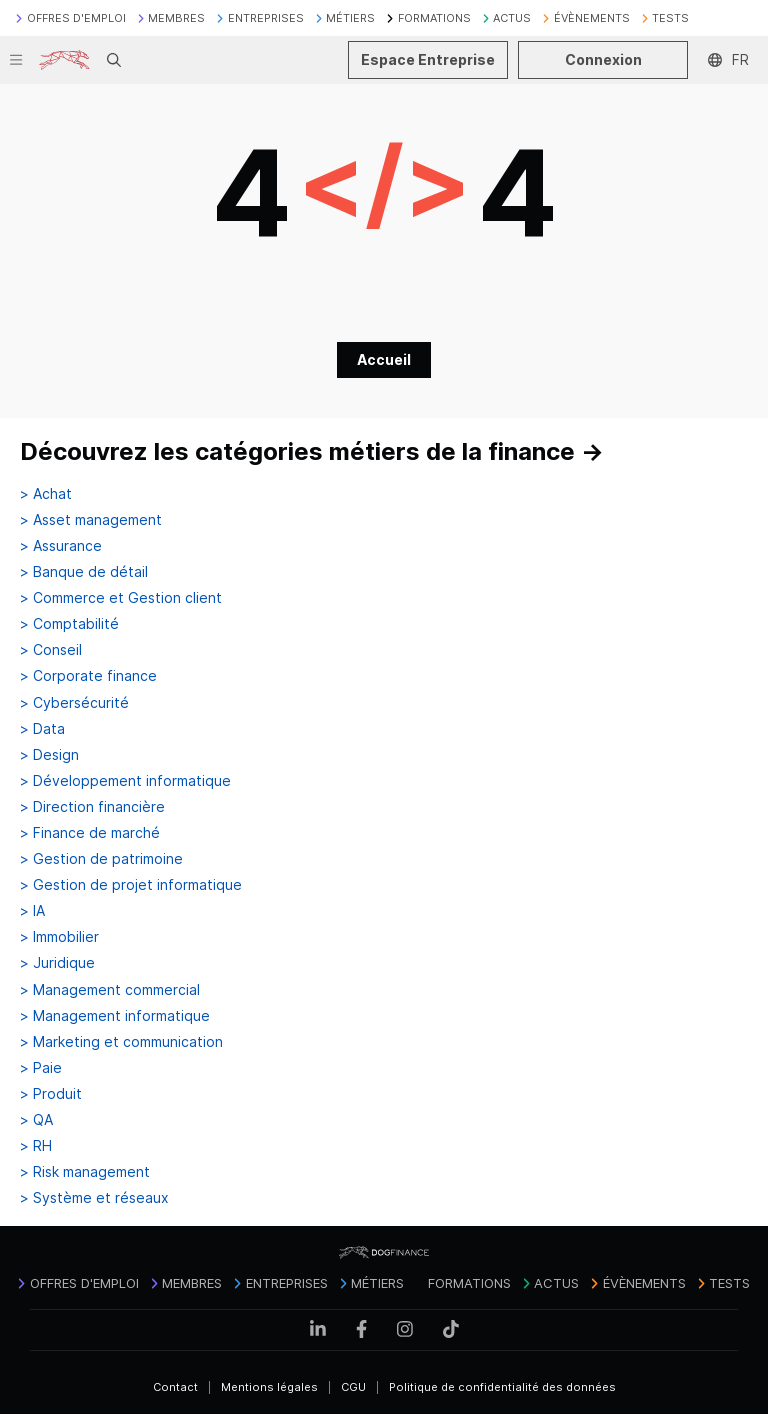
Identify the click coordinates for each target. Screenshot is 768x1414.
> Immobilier (59, 937)
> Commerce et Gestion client (121, 598)
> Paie (41, 1068)
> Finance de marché (90, 833)
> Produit (51, 1094)
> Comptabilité (69, 624)
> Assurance (61, 546)
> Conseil (51, 650)
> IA (32, 911)
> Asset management (91, 520)
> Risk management (85, 1172)
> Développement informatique (125, 781)
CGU (353, 1387)
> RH (36, 1146)
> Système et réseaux (94, 1198)
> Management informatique (115, 1016)
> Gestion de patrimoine (101, 859)
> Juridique (57, 963)
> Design (49, 755)
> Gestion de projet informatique (131, 885)
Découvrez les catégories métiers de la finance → (312, 451)
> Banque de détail (84, 572)
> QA (36, 1120)
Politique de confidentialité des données (502, 1387)
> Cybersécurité (74, 703)
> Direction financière (92, 807)
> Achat (46, 494)
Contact (175, 1387)
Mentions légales (269, 1387)
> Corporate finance (88, 676)
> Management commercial (110, 990)
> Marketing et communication (121, 1042)
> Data (42, 729)
